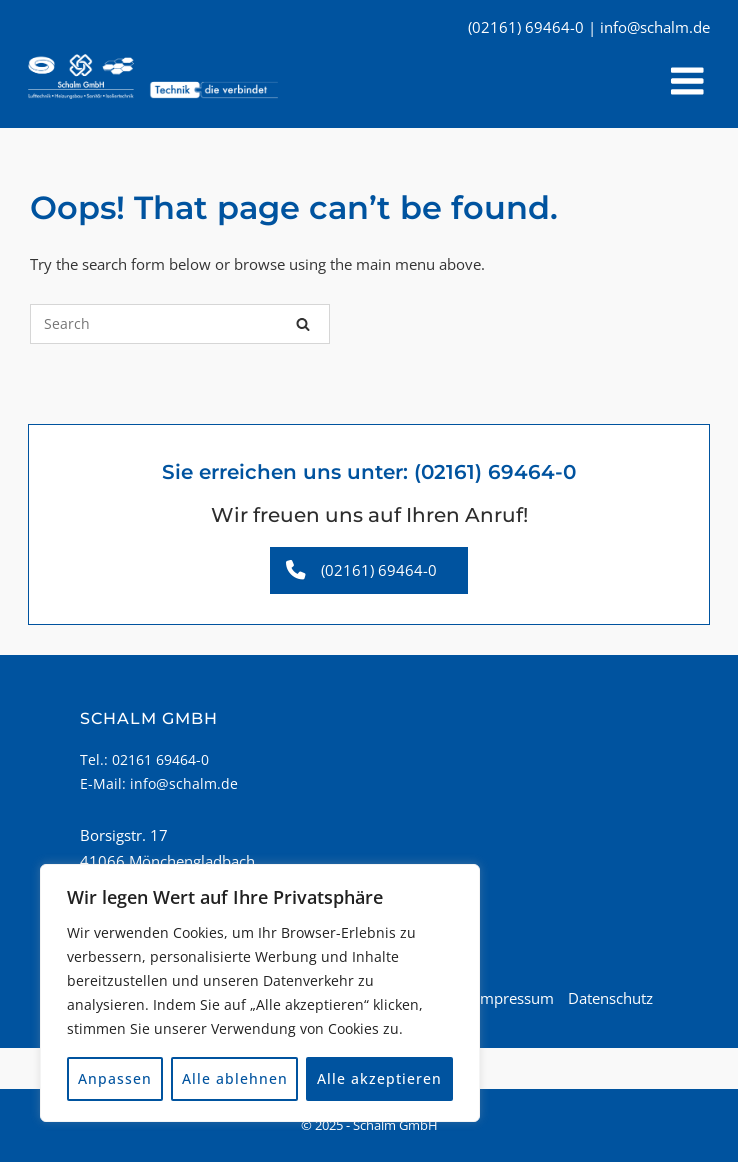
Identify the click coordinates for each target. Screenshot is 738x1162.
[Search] (303, 324)
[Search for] (180, 324)
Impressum (515, 998)
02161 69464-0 (160, 759)
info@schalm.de (184, 783)
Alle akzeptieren (379, 1078)
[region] (260, 993)
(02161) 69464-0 (495, 472)
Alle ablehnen (235, 1078)
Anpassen (115, 1078)
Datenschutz (610, 998)
